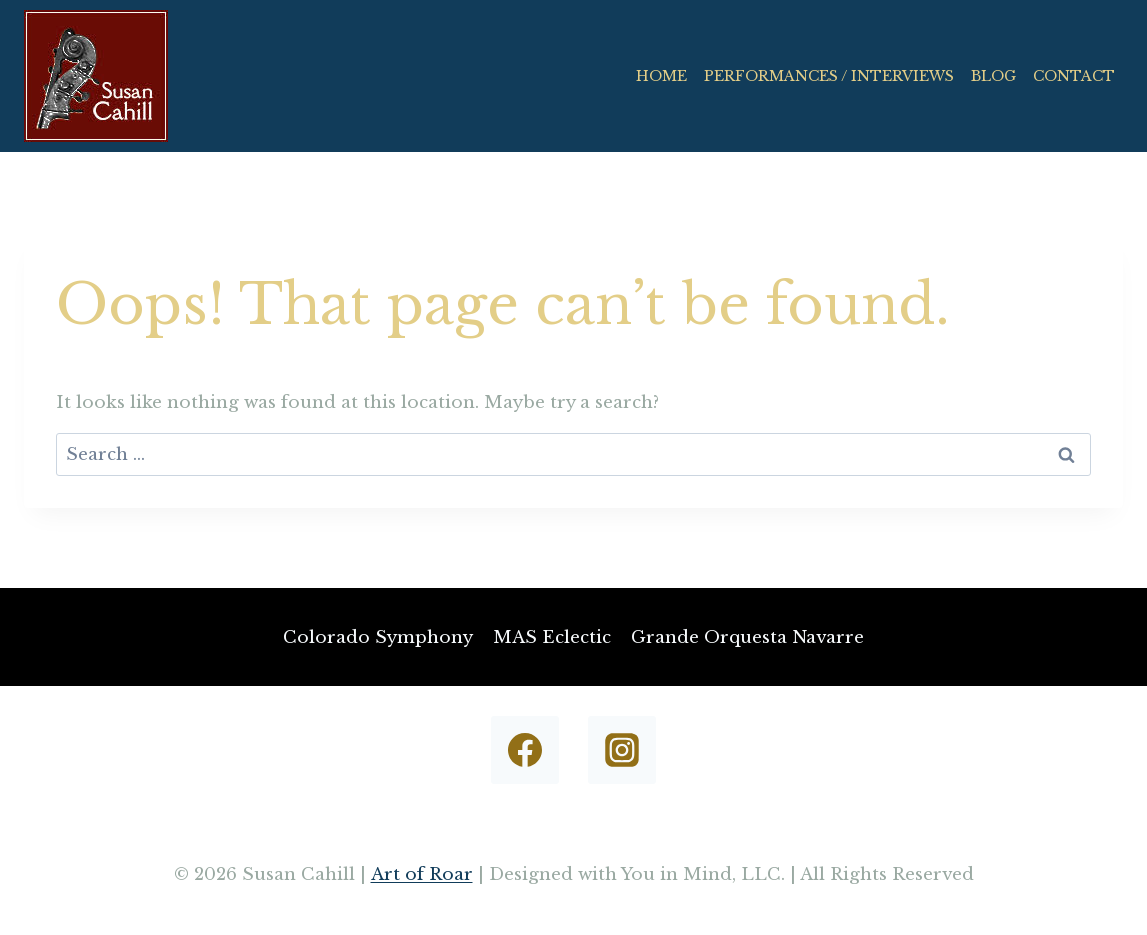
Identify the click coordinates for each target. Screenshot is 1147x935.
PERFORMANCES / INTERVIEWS (829, 76)
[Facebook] (525, 750)
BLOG (993, 76)
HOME (661, 76)
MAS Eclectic (552, 637)
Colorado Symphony (378, 637)
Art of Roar (422, 874)
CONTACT (1074, 76)
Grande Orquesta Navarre (747, 637)
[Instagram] (622, 750)
